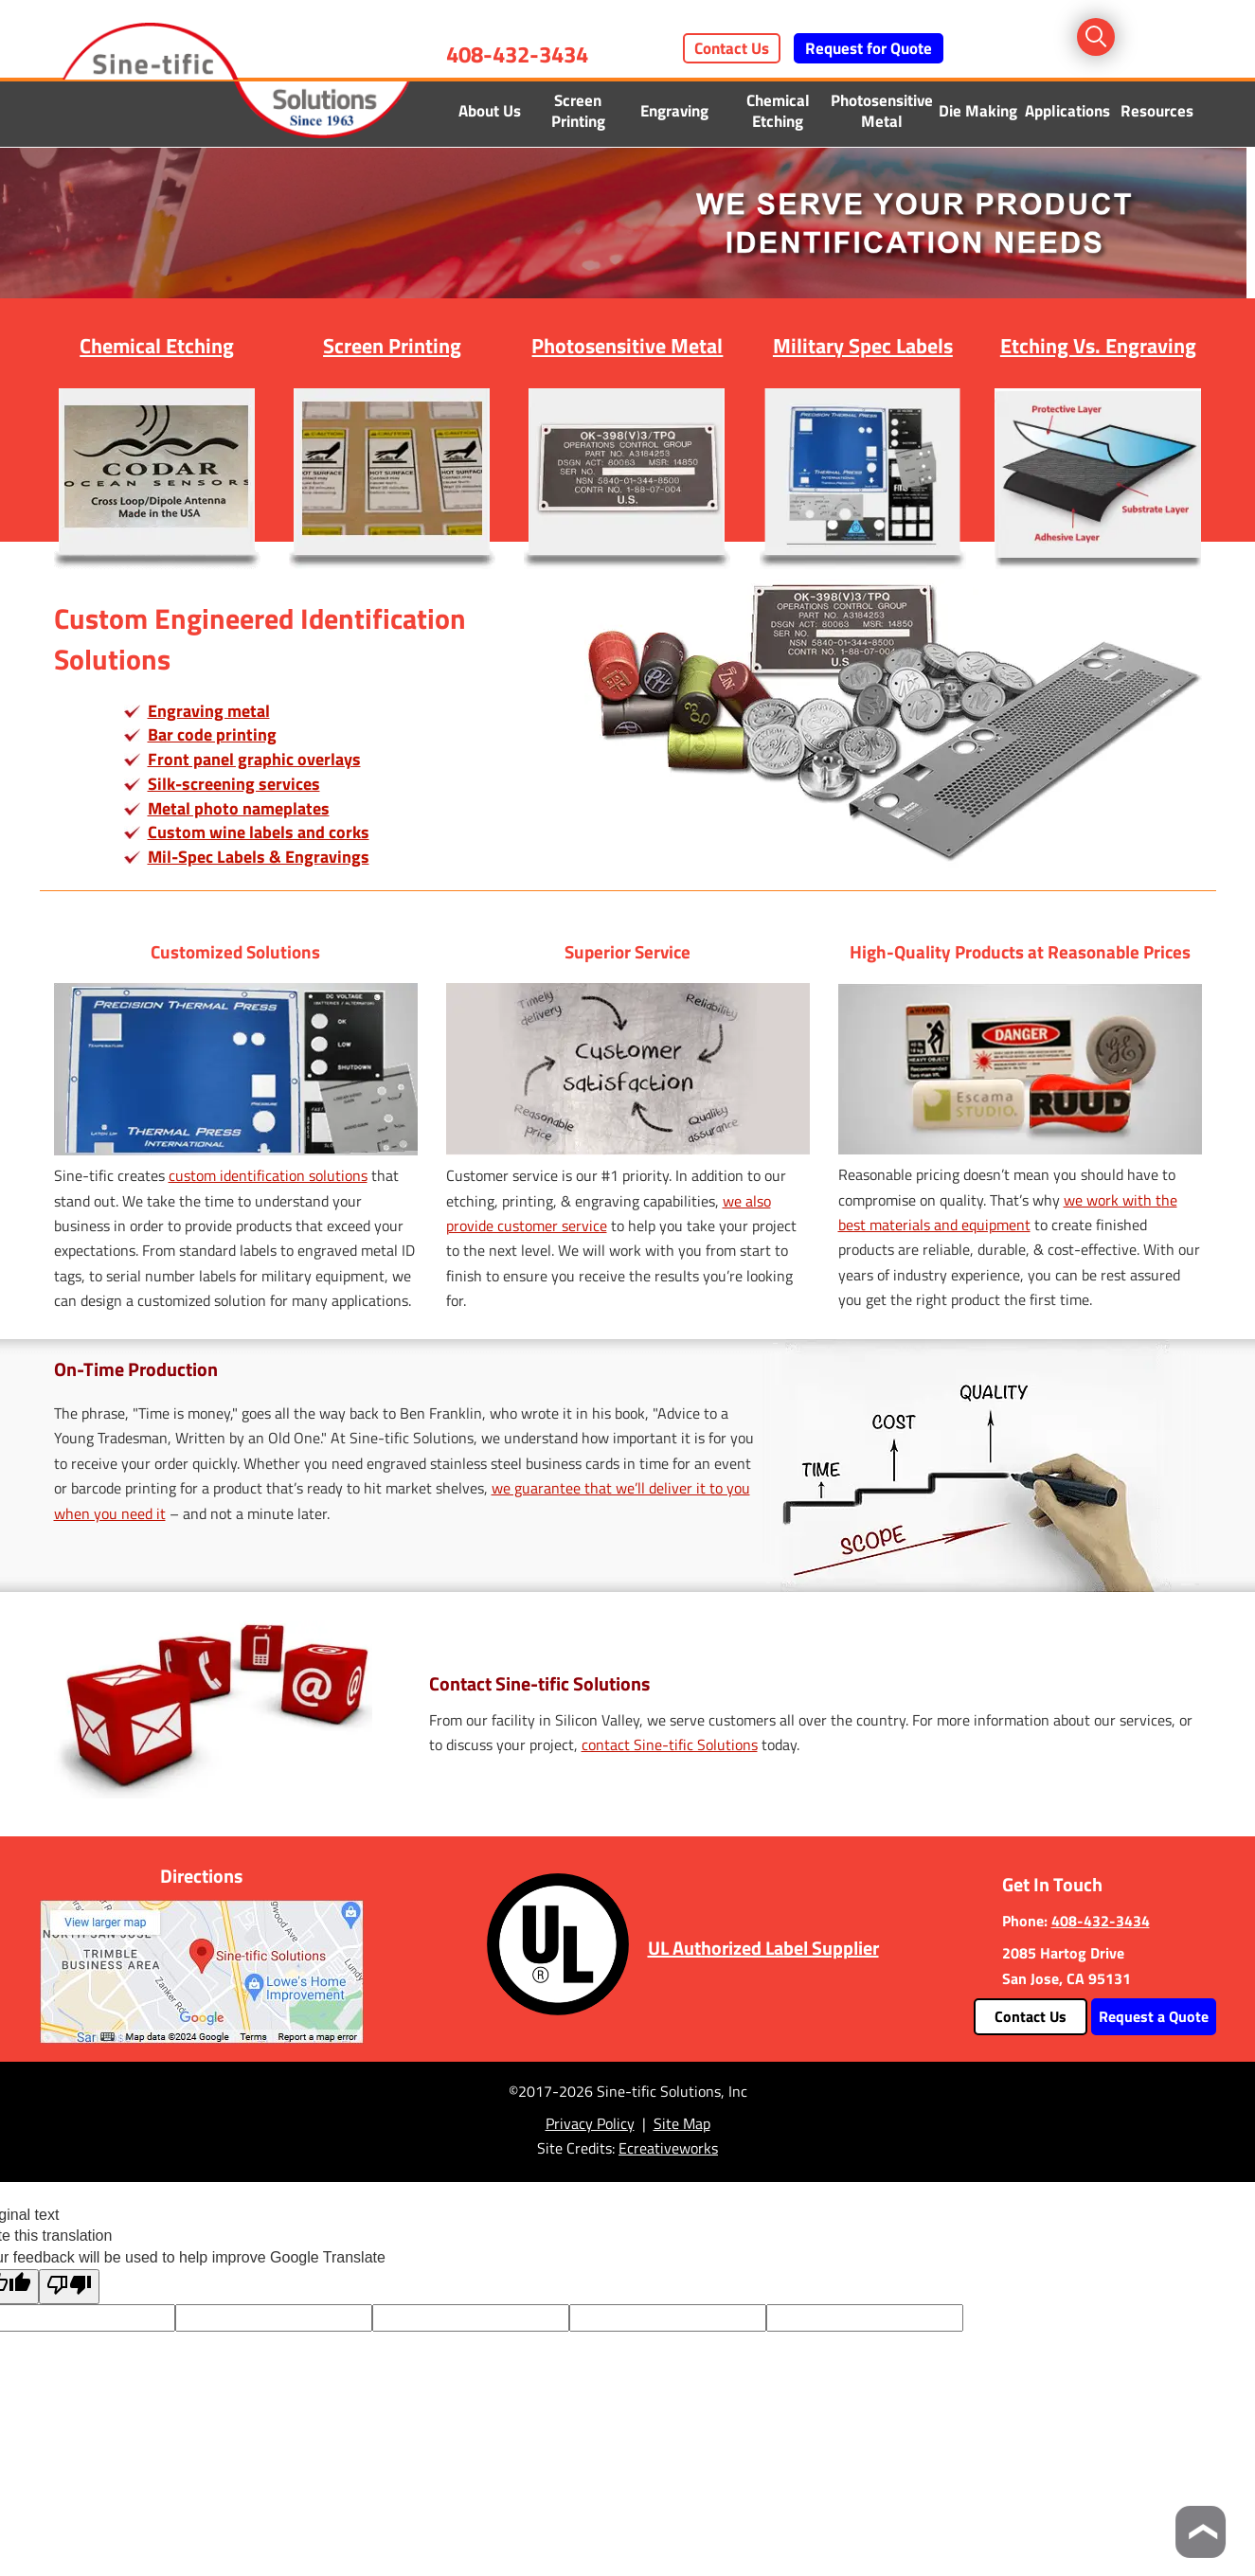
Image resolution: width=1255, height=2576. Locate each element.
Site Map (682, 2123)
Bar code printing (212, 734)
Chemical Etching (778, 111)
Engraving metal (209, 711)
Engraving (674, 110)
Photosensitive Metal (882, 111)
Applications (1067, 110)
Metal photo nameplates (239, 808)
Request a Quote (1154, 2016)
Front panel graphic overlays (254, 759)
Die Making (978, 110)
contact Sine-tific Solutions (670, 1744)
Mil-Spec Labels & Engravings (258, 856)
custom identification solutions (268, 1175)
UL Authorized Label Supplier (763, 1947)
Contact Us (731, 48)
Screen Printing (578, 111)
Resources (1157, 110)
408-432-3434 (517, 54)
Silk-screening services (234, 783)
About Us (489, 110)
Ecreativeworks (668, 2148)
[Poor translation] (69, 2286)
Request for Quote (868, 48)
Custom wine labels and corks (258, 832)
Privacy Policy (590, 2123)
